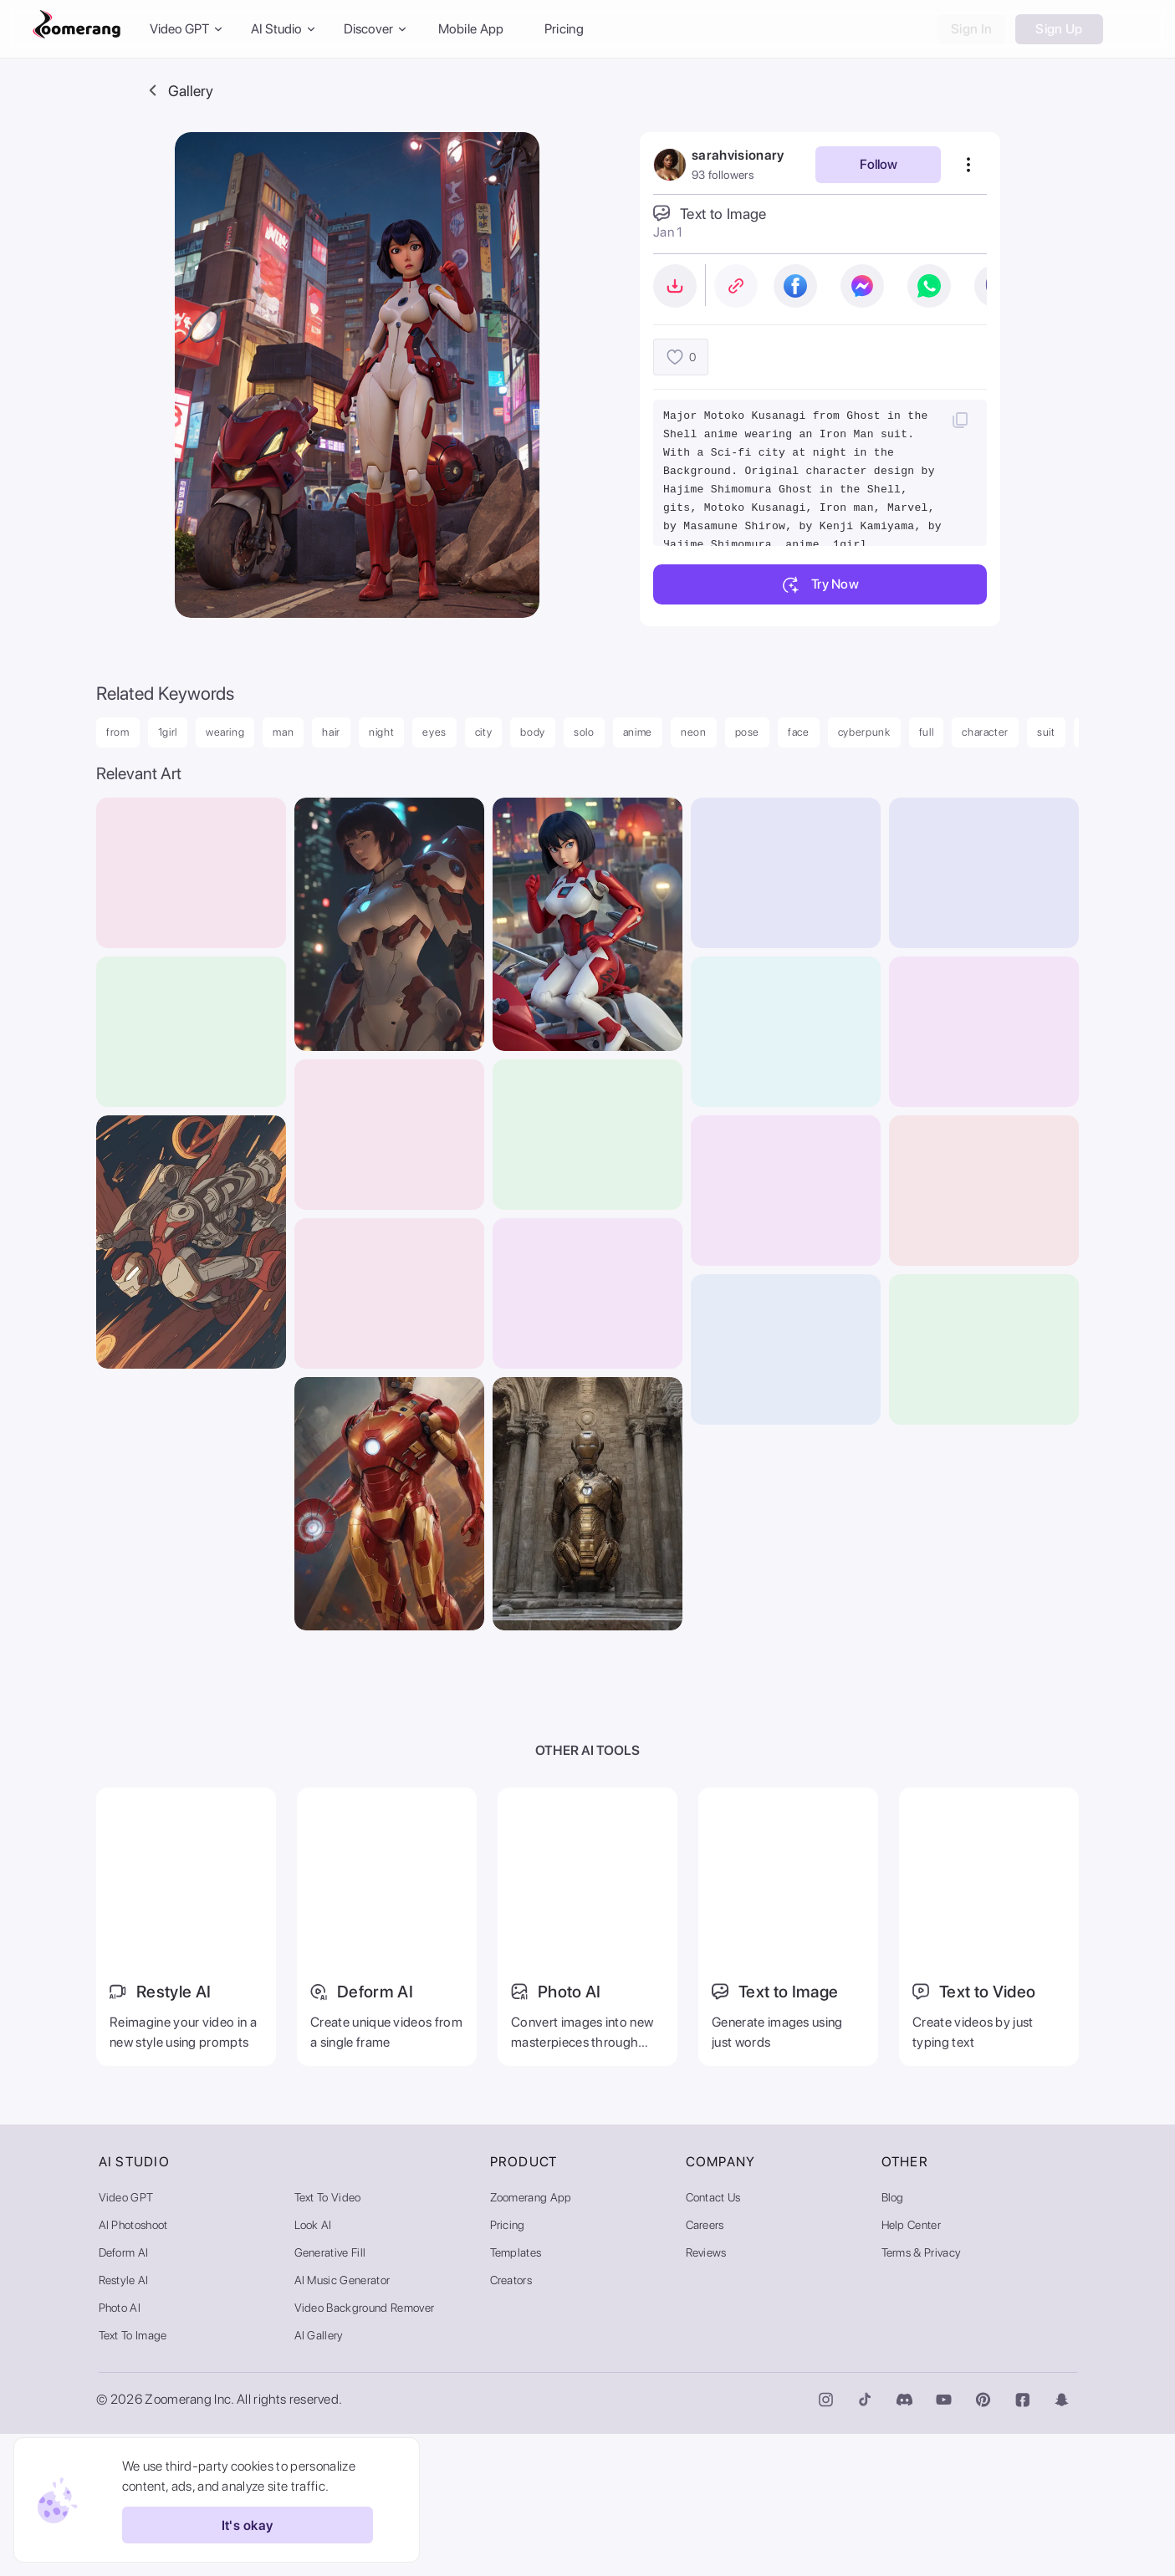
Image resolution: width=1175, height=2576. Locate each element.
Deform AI (124, 2394)
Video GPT (126, 2339)
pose (747, 732)
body (532, 732)
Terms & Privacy (921, 2394)
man (283, 732)
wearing (225, 732)
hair (331, 732)
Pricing (564, 29)
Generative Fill (330, 2394)
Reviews (706, 2394)
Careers (705, 2367)
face (799, 732)
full (926, 732)
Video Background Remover (364, 2449)
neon (694, 732)
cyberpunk (864, 732)
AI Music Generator (342, 2422)
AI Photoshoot (133, 2367)
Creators (511, 2422)
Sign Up (1058, 29)
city (484, 732)
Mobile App (471, 29)
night (381, 732)
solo (584, 732)
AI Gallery (319, 2477)
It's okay (232, 2525)
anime (637, 732)
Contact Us (713, 2339)
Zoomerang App (531, 2339)
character (985, 732)
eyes (434, 732)
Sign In (971, 29)
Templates (516, 2394)
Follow (878, 164)
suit (1046, 732)
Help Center (911, 2367)
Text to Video (327, 2339)
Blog (892, 2339)
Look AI (313, 2367)
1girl (167, 732)
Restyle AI (124, 2422)
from (118, 732)
